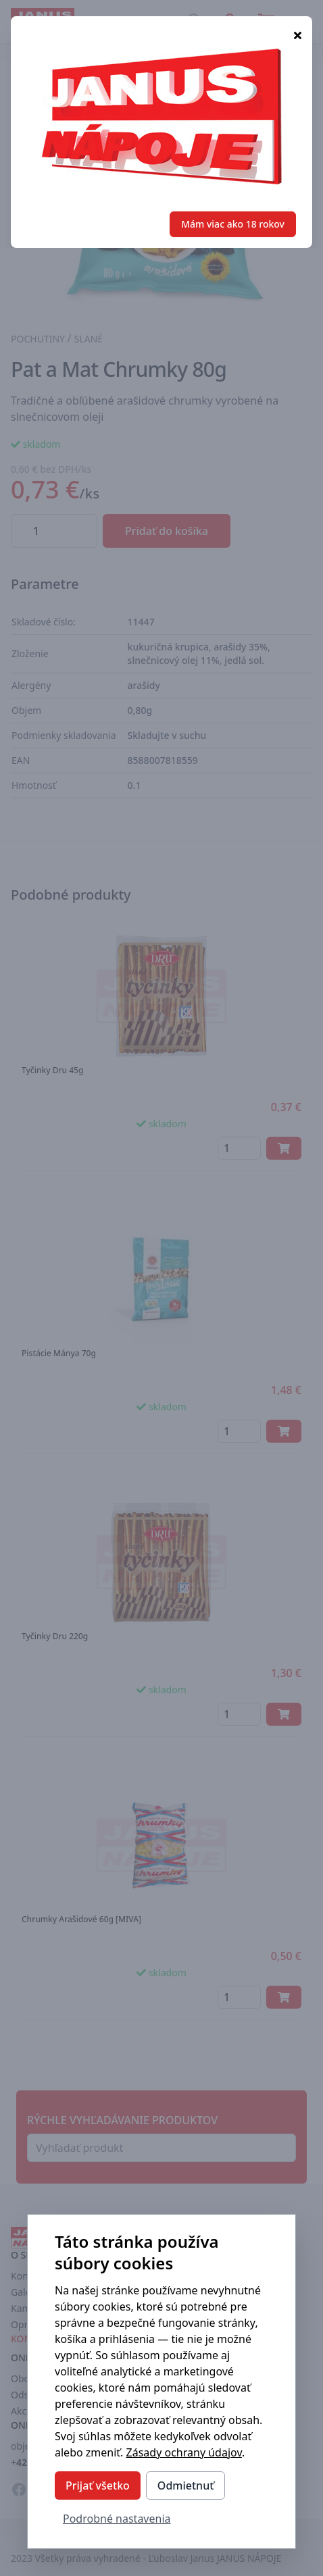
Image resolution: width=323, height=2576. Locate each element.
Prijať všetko (98, 2485)
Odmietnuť (185, 2485)
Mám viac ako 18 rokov (232, 223)
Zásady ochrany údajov (184, 2452)
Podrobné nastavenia (117, 2518)
